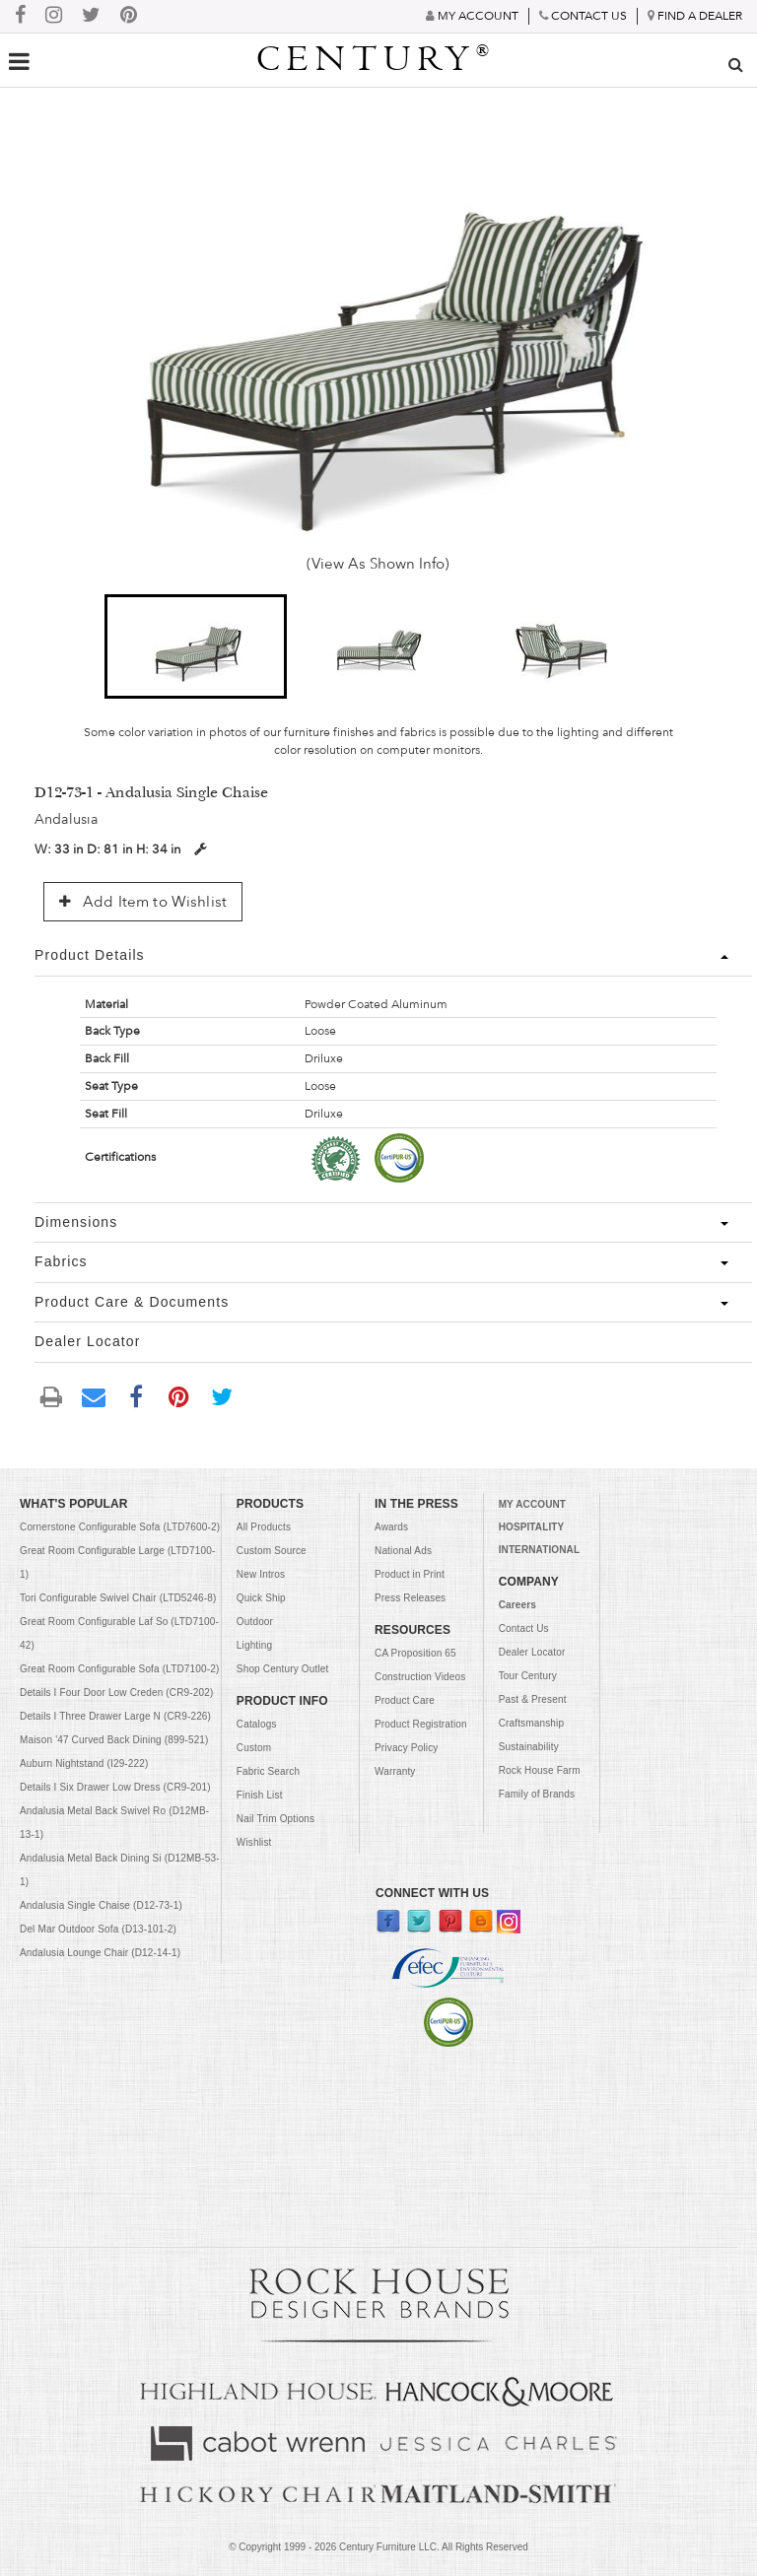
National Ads (403, 1550)
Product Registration (421, 1724)
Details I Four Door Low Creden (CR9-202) (116, 1692)
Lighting (254, 1645)
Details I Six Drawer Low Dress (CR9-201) (115, 1787)
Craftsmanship (532, 1723)
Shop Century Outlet (283, 1668)
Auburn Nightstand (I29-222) (84, 1763)
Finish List (260, 1795)
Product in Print (410, 1574)
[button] (196, 646)
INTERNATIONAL (539, 1549)
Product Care (405, 1700)
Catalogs (257, 1724)
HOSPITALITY (532, 1527)
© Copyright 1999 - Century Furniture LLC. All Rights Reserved (378, 2547)
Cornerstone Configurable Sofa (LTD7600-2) (120, 1527)
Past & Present (533, 1699)
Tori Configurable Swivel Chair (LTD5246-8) (118, 1598)
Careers (517, 1604)
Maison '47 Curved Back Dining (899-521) (114, 1739)
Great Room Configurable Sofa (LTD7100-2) (119, 1668)
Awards (391, 1527)
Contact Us (524, 1628)
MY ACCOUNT (532, 1504)
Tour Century (528, 1675)
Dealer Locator (532, 1652)
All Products (264, 1527)
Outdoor (255, 1621)
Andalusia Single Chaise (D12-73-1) (101, 1905)
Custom (254, 1747)
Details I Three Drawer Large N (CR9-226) (115, 1716)
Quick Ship (261, 1598)
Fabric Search (268, 1771)
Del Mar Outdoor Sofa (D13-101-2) (98, 1929)
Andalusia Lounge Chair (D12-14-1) (100, 1952)
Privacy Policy (406, 1747)
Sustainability (529, 1746)
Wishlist (254, 1842)
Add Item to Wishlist (143, 902)
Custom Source (272, 1550)
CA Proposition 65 (415, 1653)
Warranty (395, 1771)
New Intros (261, 1574)
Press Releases (410, 1598)
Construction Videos (420, 1676)
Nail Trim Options (275, 1818)
